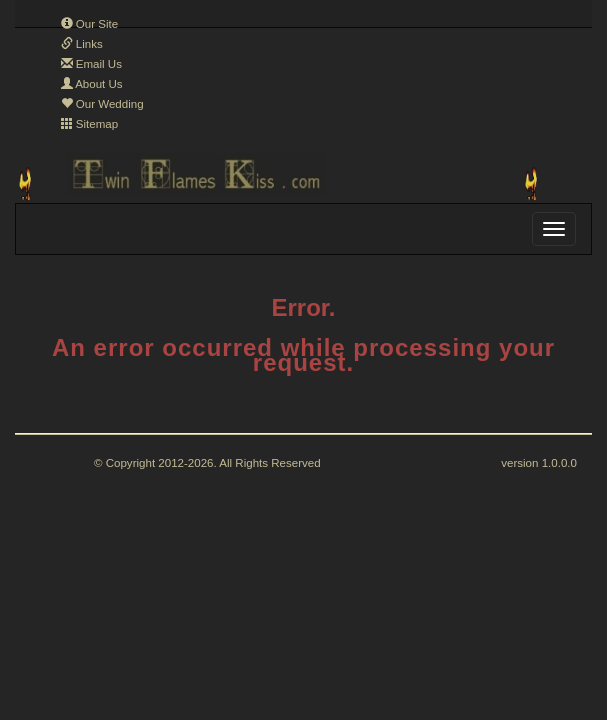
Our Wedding (102, 104)
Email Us (91, 64)
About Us (92, 84)
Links (82, 44)
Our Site (90, 24)
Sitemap (90, 124)
